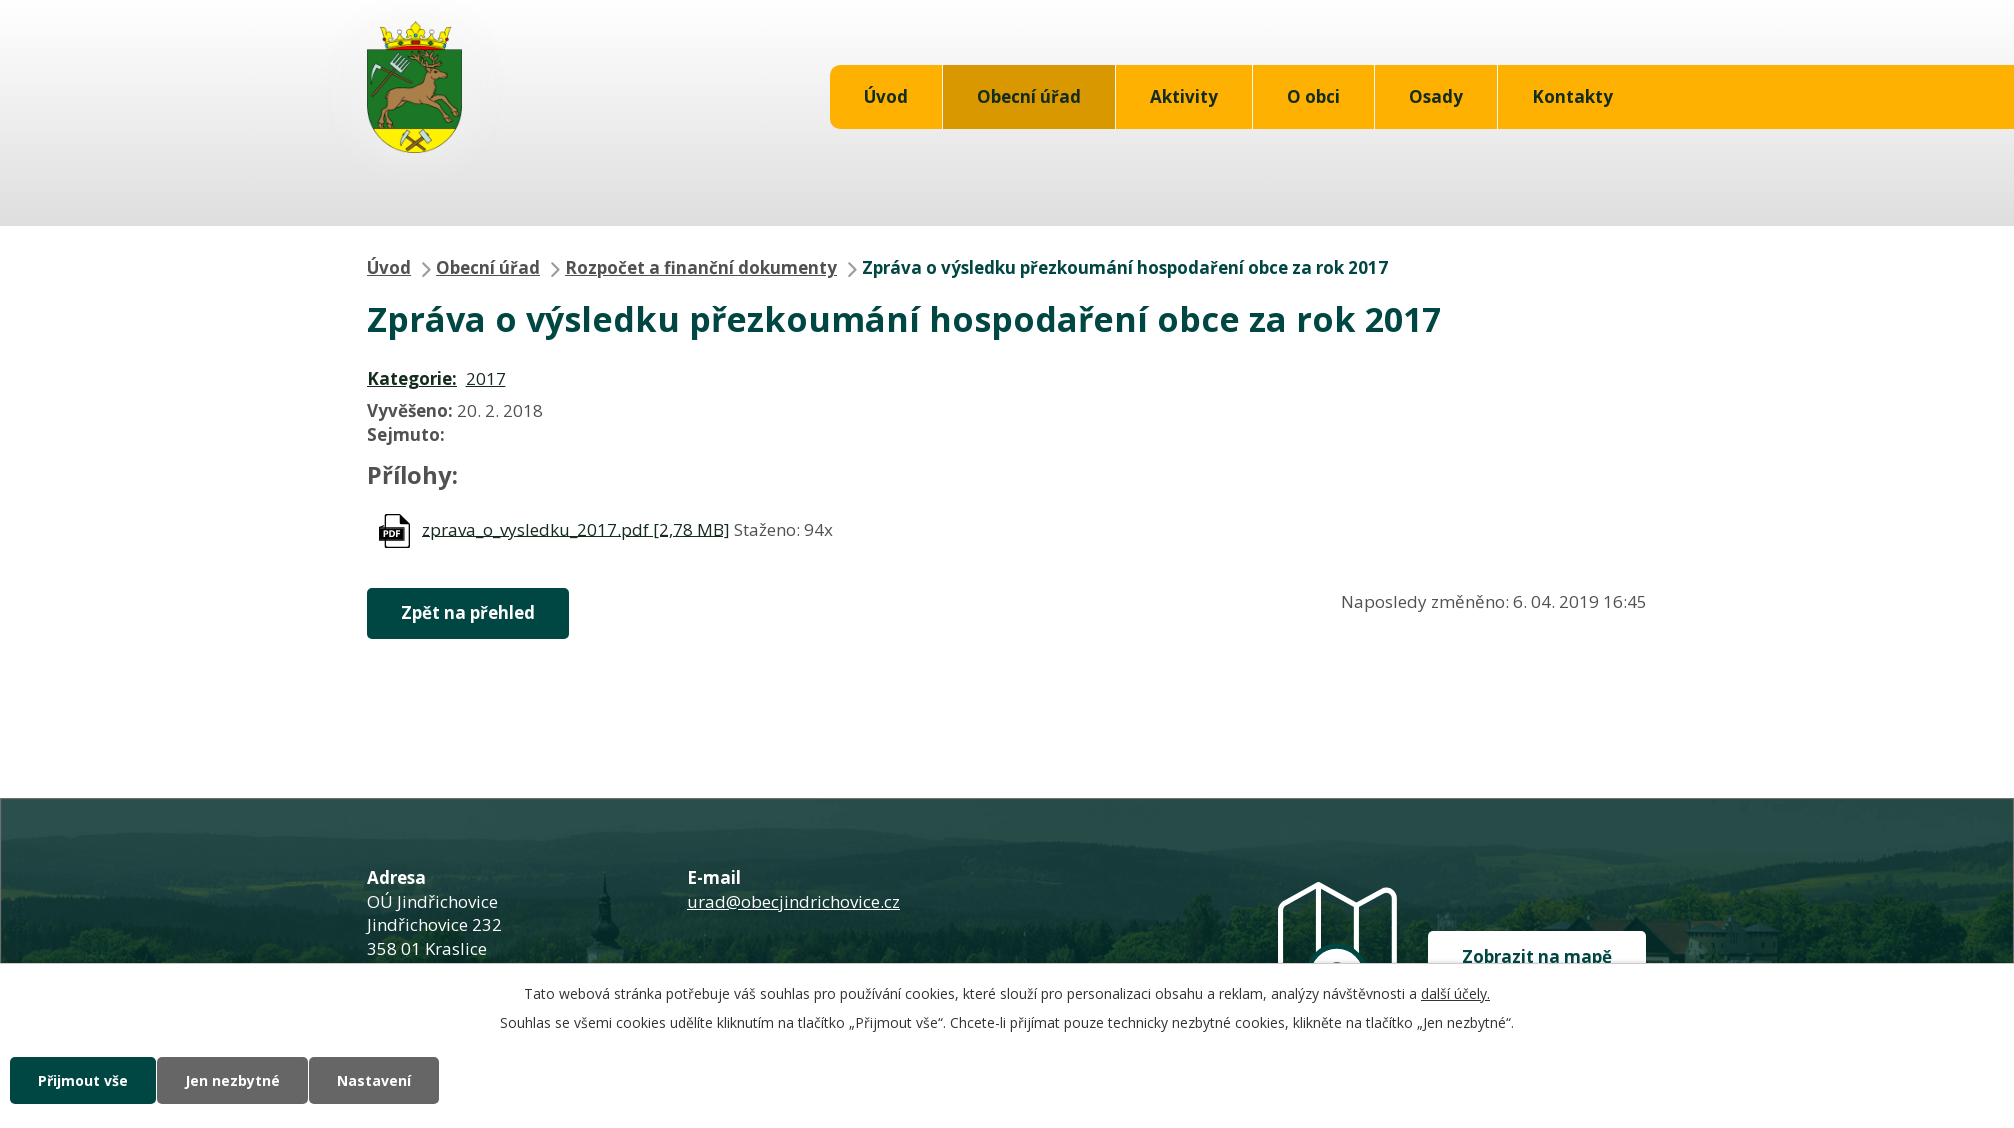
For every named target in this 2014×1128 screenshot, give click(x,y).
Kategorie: (412, 378)
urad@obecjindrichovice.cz (793, 901)
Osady (1436, 96)
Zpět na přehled (468, 612)
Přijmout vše (83, 1080)
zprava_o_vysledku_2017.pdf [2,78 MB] (576, 528)
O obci (1313, 96)
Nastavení (374, 1080)
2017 (486, 378)
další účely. (1455, 993)
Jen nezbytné (232, 1080)
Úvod (886, 96)
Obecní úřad (1029, 96)
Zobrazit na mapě (1537, 956)
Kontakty (1572, 96)
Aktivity (1184, 96)
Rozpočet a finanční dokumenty (701, 267)
